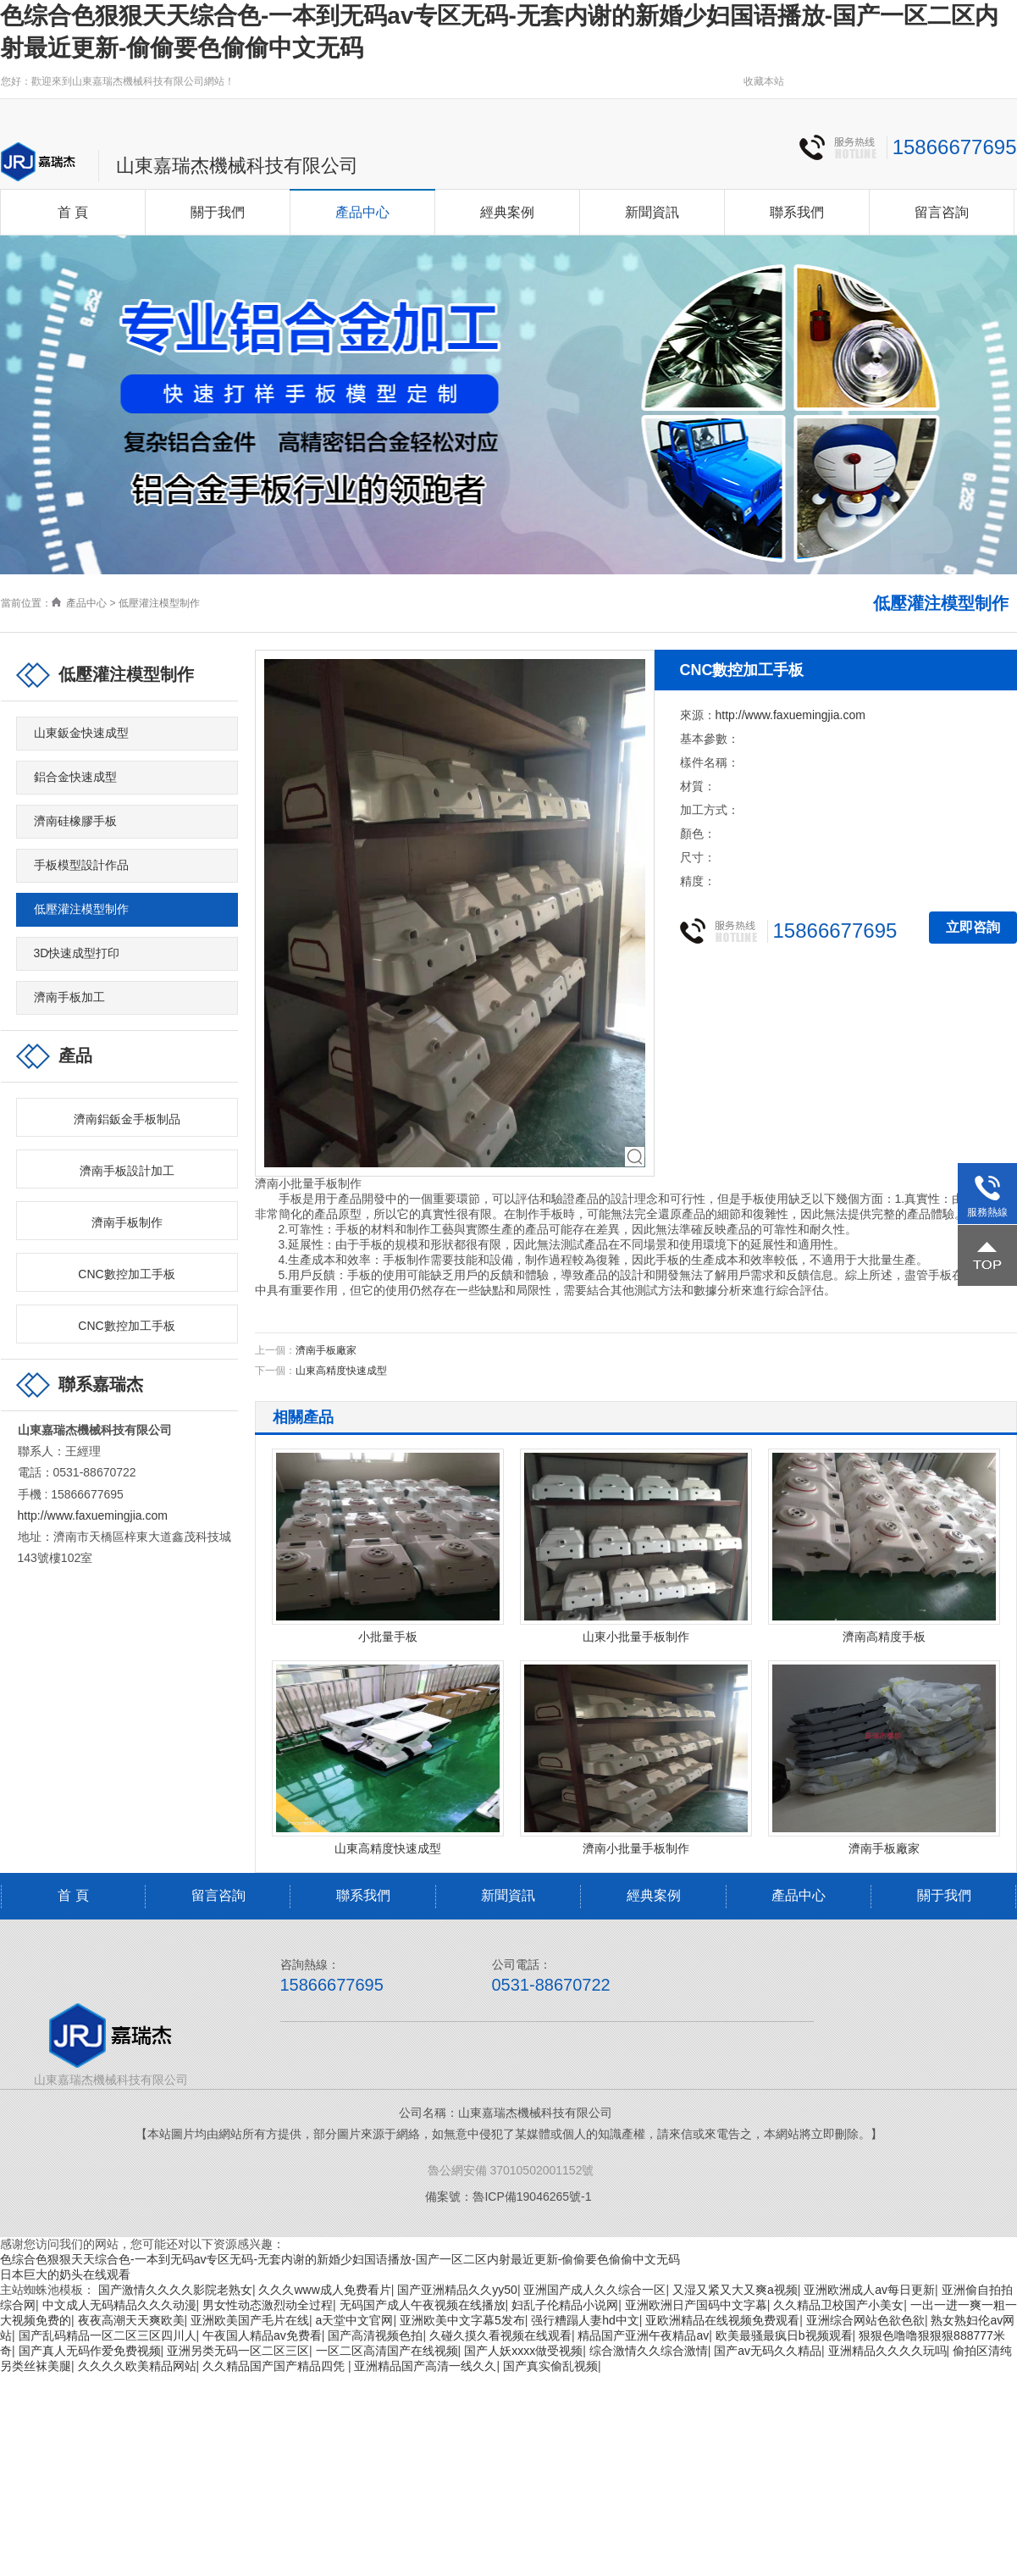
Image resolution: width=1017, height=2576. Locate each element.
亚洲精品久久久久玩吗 (887, 2350)
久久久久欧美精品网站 (137, 2366)
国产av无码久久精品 (767, 2350)
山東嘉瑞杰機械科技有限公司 (237, 165)
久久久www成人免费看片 (324, 2289)
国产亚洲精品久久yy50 (457, 2289)
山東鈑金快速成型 (81, 733)
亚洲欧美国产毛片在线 (250, 2320)
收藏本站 (763, 81)
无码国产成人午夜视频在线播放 (423, 2305)
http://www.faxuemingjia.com (93, 1515)
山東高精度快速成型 (341, 1371)
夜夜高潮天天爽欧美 (131, 2320)
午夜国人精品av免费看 (262, 2335)
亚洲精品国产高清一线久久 (425, 2366)
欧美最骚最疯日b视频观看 (784, 2335)
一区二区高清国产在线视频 (387, 2350)
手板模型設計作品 (81, 865)
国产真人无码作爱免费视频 (90, 2350)
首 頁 (73, 212)
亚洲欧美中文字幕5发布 (462, 2320)
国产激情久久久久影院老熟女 (175, 2289)
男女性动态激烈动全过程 (267, 2305)
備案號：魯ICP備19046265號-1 (508, 2196)
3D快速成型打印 (77, 953)
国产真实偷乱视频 (550, 2366)
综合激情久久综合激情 (648, 2350)
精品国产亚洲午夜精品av (643, 2335)
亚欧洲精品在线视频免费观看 (722, 2320)
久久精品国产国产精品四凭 (275, 2366)
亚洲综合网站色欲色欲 (865, 2320)
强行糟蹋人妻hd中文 (585, 2320)
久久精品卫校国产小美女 (838, 2305)
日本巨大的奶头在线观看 (65, 2274)
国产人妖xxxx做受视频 (523, 2350)
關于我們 (218, 212)
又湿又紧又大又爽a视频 (735, 2289)
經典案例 (507, 212)
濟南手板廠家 (326, 1350)
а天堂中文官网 (355, 2320)
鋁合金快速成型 (75, 777)
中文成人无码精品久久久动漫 (119, 2305)
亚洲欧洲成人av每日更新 (869, 2289)
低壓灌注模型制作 (159, 603)
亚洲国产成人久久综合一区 (594, 2289)
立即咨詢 (973, 927)
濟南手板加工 (69, 997)
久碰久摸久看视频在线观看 (500, 2335)
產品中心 (362, 212)
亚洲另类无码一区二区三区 (238, 2350)
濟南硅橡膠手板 (75, 821)
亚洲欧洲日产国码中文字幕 (696, 2305)
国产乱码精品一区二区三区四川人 (107, 2335)
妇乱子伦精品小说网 (564, 2305)
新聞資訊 (652, 212)
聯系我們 (797, 212)
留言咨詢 (942, 212)
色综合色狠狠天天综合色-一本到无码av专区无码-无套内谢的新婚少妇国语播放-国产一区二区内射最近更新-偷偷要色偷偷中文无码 (340, 2259)
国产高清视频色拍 (375, 2335)
